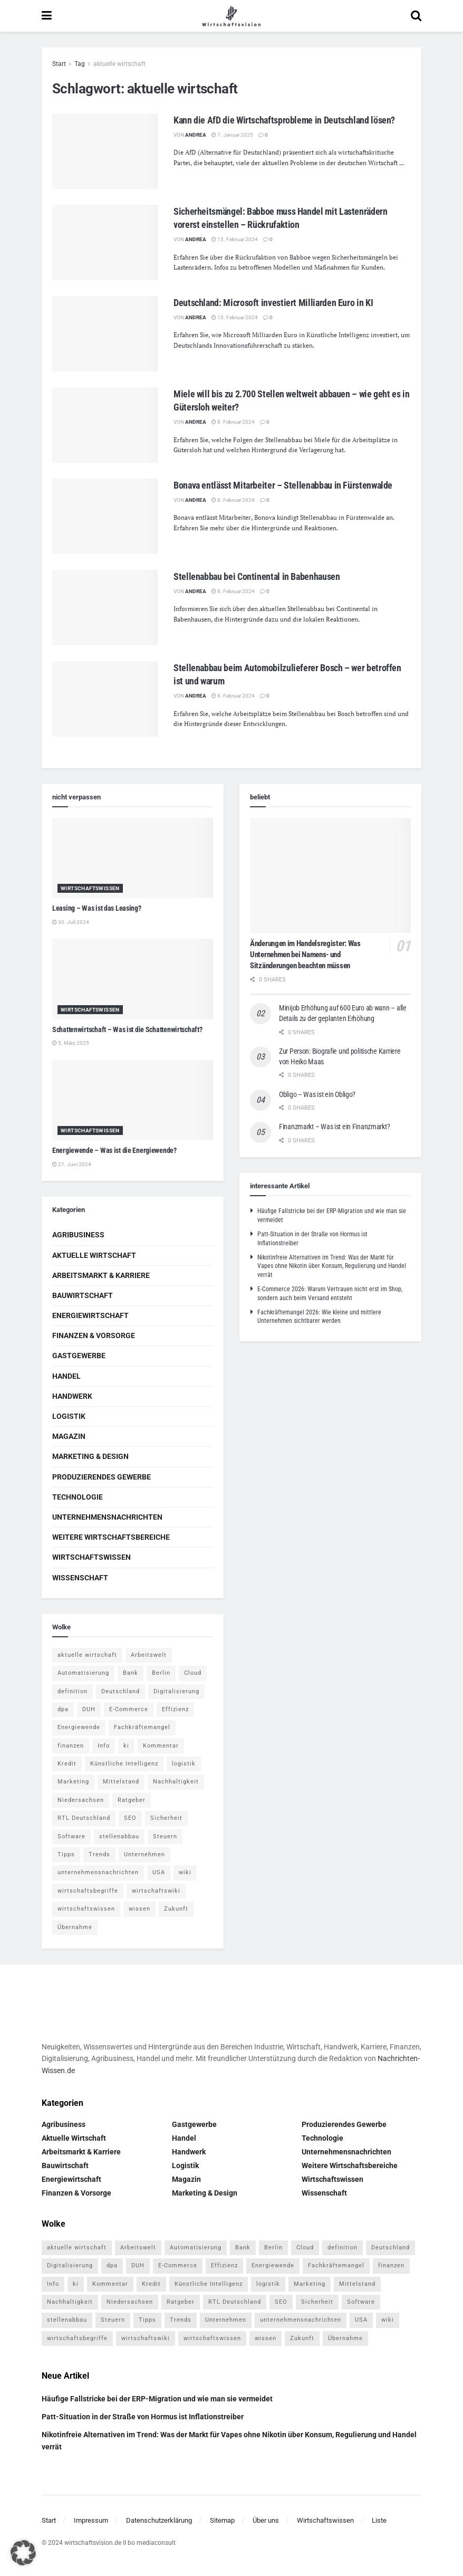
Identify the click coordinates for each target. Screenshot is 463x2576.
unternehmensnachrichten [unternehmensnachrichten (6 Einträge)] (98, 1872)
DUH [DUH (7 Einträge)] (88, 1709)
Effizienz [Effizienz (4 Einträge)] (175, 1709)
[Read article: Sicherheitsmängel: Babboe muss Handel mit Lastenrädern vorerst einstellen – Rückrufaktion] (105, 242)
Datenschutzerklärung (159, 2520)
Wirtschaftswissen (90, 888)
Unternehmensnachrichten (107, 1517)
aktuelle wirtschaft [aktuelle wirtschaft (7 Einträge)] (87, 1655)
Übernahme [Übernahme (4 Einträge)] (74, 1927)
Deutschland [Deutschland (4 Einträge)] (120, 1691)
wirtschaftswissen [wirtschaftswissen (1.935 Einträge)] (86, 1908)
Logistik (68, 1416)
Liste (379, 2520)
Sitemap (222, 2520)
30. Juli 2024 (70, 922)
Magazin (68, 1436)
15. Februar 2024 (234, 239)
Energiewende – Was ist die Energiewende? (114, 1150)
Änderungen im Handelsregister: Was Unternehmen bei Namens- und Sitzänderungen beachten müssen (305, 954)
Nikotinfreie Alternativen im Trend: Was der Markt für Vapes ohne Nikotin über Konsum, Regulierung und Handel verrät (331, 1266)
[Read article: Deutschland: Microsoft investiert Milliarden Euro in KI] (105, 333)
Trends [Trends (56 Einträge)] (99, 1854)
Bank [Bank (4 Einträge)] (130, 1672)
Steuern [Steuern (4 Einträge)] (165, 1836)
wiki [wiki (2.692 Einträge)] (185, 1872)
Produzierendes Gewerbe (101, 1477)
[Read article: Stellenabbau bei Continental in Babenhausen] (105, 607)
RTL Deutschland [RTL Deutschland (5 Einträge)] (83, 1818)
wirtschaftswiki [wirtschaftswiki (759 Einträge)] (156, 1890)
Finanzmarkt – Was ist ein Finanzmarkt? (334, 1126)
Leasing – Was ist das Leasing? (96, 908)
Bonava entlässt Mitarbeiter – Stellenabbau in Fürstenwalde (282, 485)
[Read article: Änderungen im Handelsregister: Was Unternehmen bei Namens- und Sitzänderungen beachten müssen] (330, 875)
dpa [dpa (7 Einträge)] (63, 1709)
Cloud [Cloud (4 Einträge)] (192, 1672)
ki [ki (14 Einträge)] (126, 1745)
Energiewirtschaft (90, 1315)
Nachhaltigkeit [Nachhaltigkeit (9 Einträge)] (176, 1781)
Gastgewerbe (78, 1355)
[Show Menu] (47, 16)
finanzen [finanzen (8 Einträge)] (70, 1745)
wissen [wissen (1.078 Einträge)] (139, 1908)
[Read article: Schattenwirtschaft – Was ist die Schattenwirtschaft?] (132, 979)
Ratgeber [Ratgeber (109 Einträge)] (132, 1800)
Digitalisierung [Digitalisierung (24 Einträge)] (176, 1691)
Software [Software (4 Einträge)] (71, 1836)
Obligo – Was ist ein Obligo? (317, 1094)
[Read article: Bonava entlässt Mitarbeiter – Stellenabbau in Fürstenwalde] (105, 516)
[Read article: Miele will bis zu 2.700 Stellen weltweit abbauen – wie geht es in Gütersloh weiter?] (105, 425)
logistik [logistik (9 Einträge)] (184, 1763)
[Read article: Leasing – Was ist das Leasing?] (132, 858)
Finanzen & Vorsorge (93, 1335)
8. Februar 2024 (233, 422)
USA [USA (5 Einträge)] (158, 1872)
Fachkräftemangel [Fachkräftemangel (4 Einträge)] (142, 1727)
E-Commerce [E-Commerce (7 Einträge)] (128, 1709)
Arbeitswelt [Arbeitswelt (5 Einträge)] (149, 1655)
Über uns (266, 2520)
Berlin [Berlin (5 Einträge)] (161, 1672)
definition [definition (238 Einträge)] (72, 1691)
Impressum (91, 2520)
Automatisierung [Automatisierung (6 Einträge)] (83, 1672)
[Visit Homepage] (231, 15)
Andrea (195, 135)
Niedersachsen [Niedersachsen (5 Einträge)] (80, 1800)
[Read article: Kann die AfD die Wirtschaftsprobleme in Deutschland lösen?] (105, 151)
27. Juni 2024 (71, 1164)
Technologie (77, 1497)
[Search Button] (416, 16)
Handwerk (72, 1396)
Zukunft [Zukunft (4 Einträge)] (176, 1908)
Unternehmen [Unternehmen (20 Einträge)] (144, 1854)
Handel (66, 1376)
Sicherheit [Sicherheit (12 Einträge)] (166, 1818)
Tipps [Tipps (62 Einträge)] (66, 1854)
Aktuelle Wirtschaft (94, 1255)
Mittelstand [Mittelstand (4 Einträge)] (121, 1781)
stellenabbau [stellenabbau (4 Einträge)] (119, 1836)
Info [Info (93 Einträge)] (104, 1745)
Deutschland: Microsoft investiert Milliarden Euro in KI (273, 302)
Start (59, 64)
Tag (79, 64)
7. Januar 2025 (232, 135)
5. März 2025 (70, 1043)
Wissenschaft (80, 1577)
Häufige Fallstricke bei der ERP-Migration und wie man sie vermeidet (157, 2398)
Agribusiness (78, 1234)
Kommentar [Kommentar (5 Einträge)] (161, 1745)
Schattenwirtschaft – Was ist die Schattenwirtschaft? (127, 1029)
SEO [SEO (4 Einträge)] (130, 1818)
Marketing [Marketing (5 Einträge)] (73, 1781)
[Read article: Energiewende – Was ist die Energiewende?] (132, 1100)
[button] (23, 2553)
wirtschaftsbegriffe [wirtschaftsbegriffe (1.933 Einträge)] (87, 1890)
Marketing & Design (90, 1456)
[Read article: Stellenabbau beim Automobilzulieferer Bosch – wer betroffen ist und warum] (105, 699)
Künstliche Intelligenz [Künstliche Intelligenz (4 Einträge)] (124, 1763)
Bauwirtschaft (82, 1295)
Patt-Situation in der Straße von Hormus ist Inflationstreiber (143, 2416)
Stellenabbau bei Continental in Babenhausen (256, 576)
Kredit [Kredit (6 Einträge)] (66, 1763)
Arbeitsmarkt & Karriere (101, 1275)
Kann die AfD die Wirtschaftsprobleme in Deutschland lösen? (284, 120)
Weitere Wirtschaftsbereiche (111, 1537)
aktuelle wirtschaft (119, 64)
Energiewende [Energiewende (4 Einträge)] (78, 1727)
